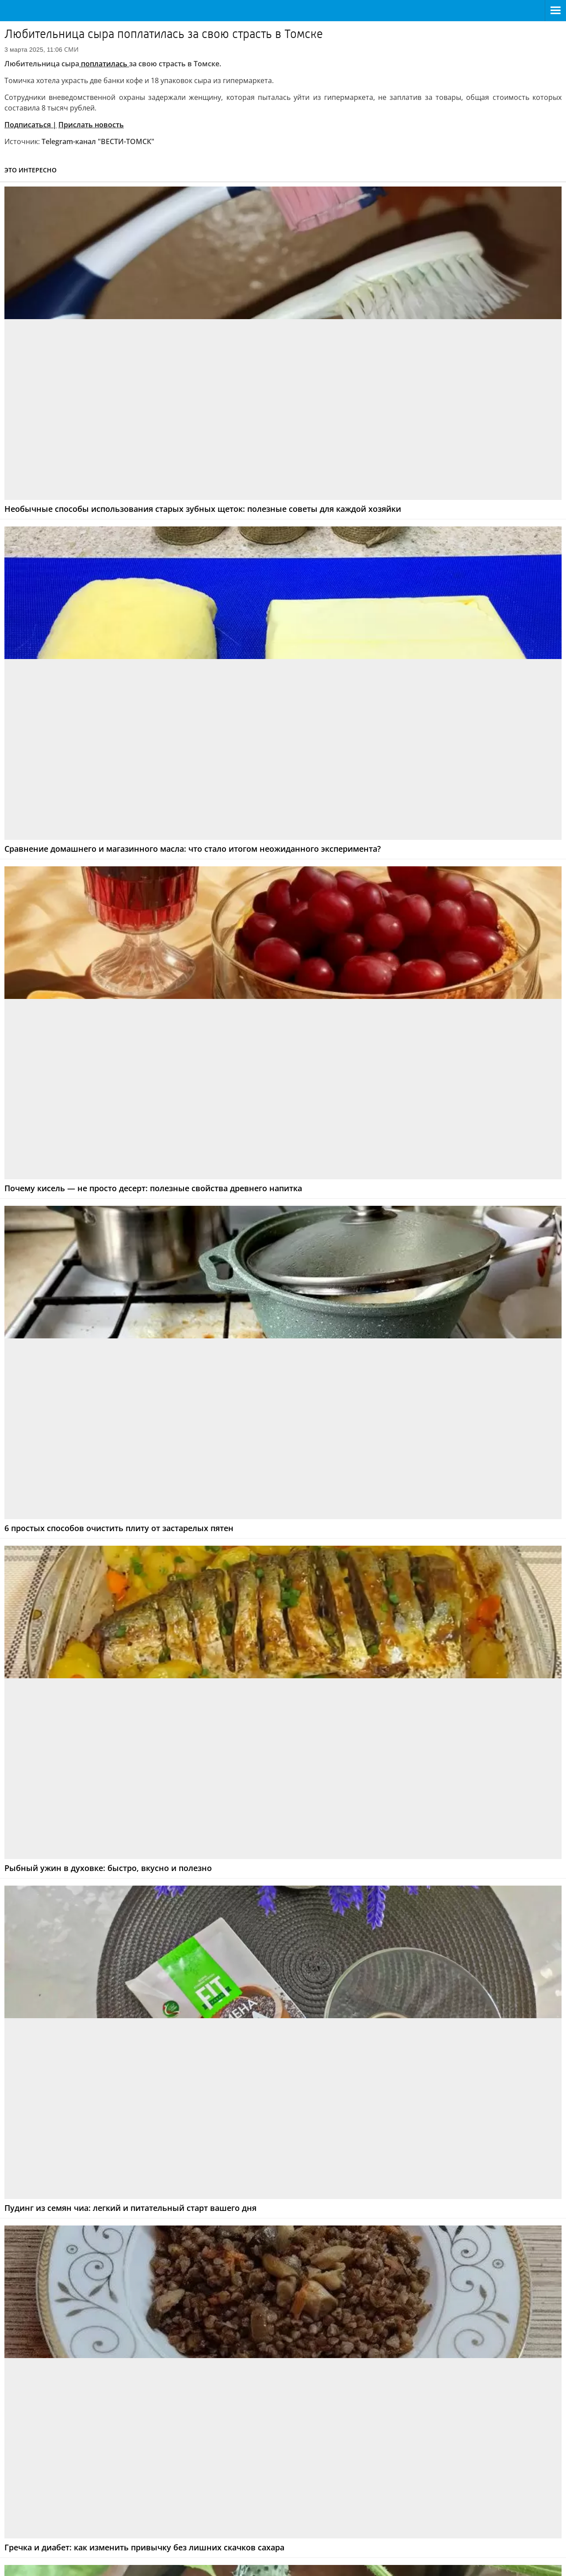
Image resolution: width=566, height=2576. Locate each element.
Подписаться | (30, 125)
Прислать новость (91, 125)
